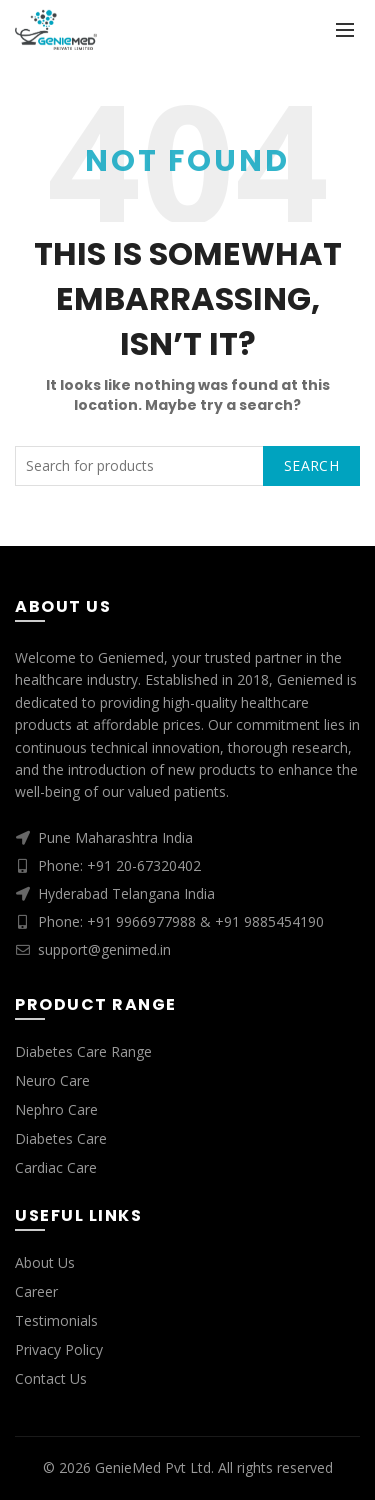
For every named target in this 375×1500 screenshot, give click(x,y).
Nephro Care (56, 1109)
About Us (45, 1262)
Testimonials (56, 1320)
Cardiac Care (56, 1167)
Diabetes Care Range (83, 1051)
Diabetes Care (61, 1138)
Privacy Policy (59, 1349)
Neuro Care (52, 1080)
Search (311, 465)
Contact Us (51, 1378)
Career (36, 1291)
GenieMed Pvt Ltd (153, 1467)
